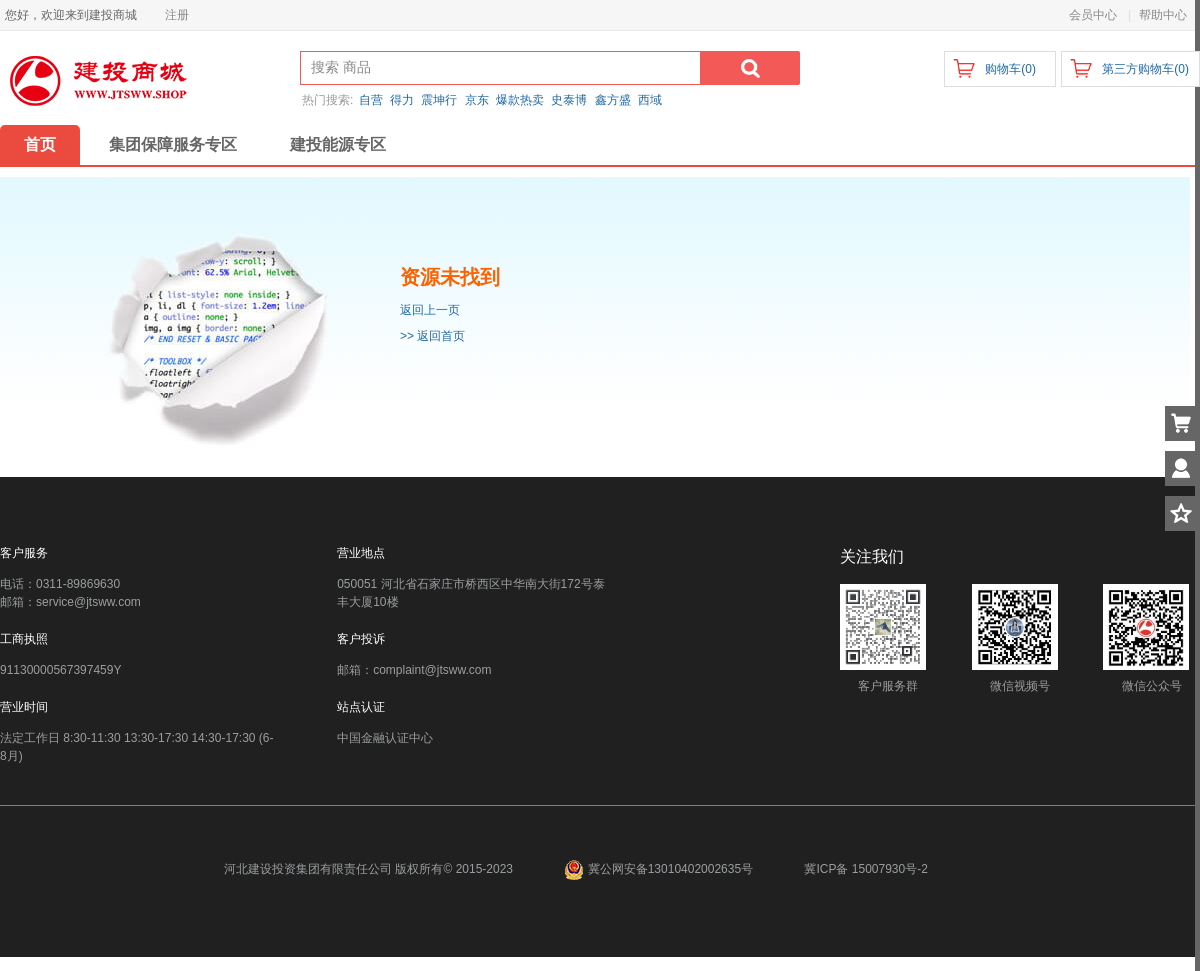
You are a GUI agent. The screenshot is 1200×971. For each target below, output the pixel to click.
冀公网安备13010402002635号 (660, 869)
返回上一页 (430, 310)
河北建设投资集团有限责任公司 (308, 869)
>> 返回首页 (432, 336)
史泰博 (569, 100)
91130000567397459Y (60, 670)
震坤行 (439, 100)
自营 (371, 100)
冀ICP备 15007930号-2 (865, 869)
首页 (40, 144)
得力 (402, 100)
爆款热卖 (520, 100)
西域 (650, 100)
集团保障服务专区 (173, 144)
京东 (477, 100)
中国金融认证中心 (385, 738)
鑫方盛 (613, 100)
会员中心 (1093, 15)
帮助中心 (1163, 15)
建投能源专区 (338, 144)
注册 (177, 15)
